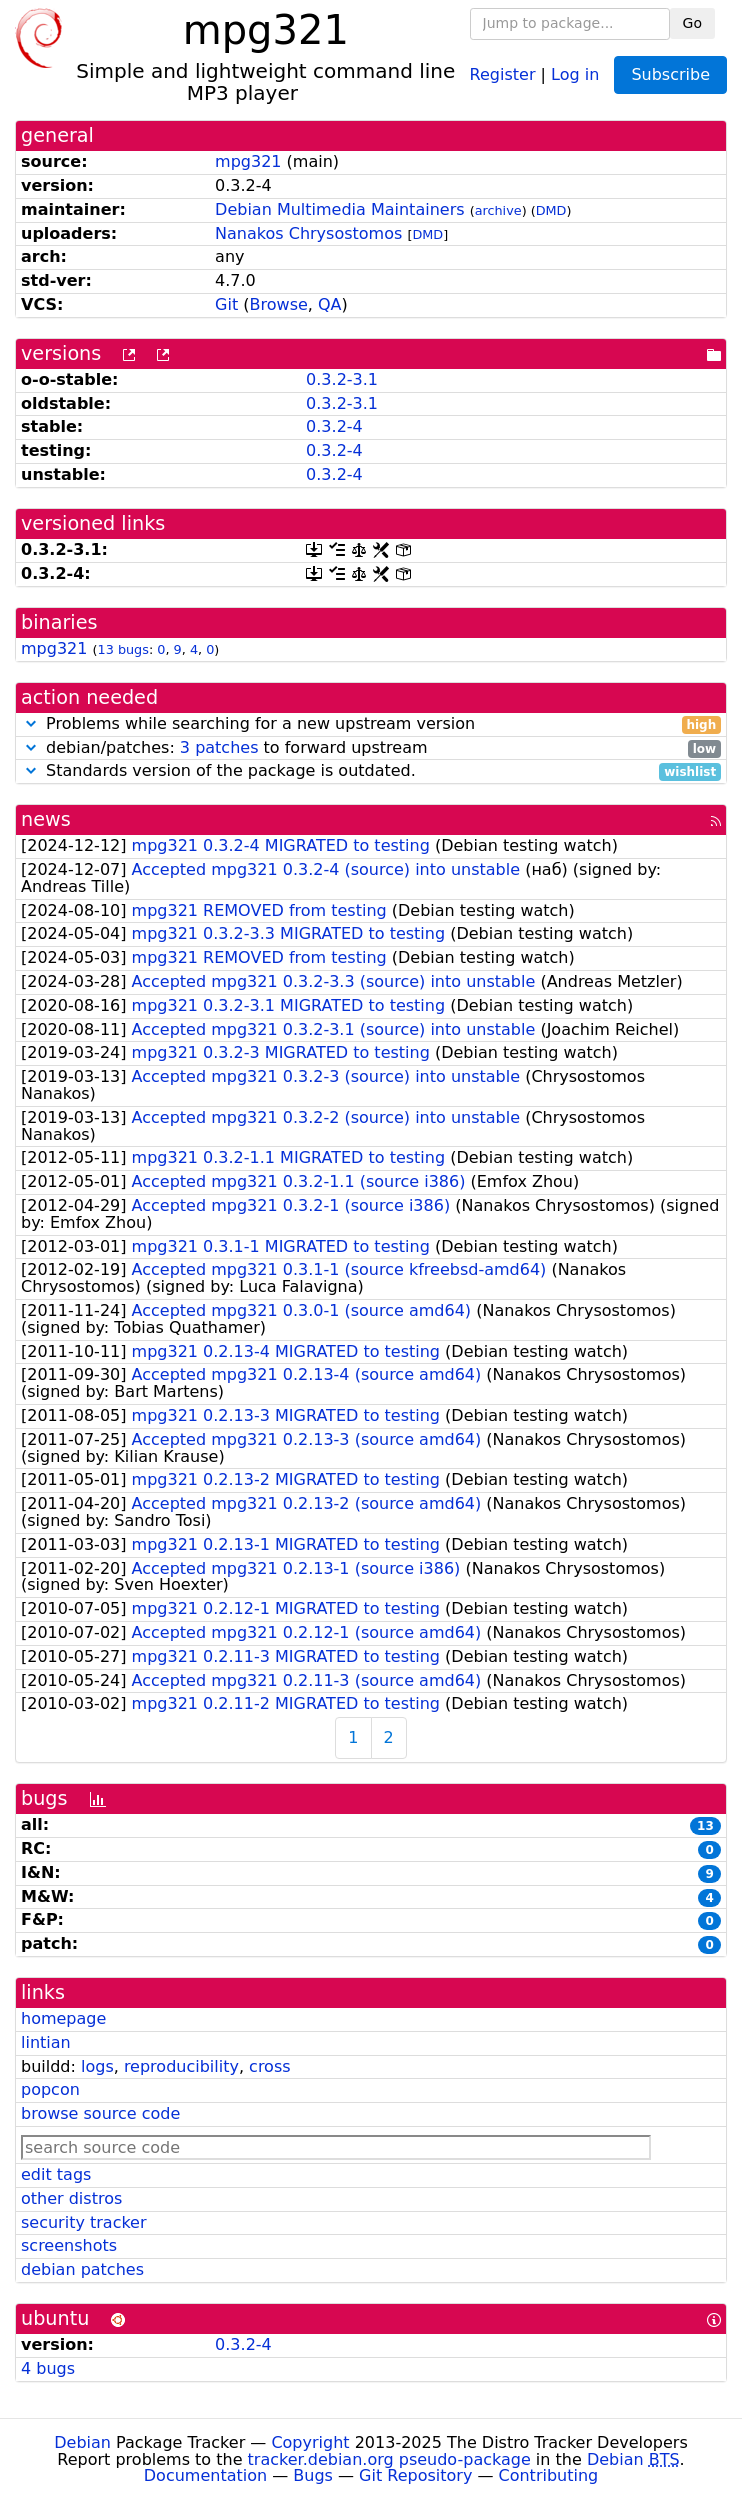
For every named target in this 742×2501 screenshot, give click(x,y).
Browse (279, 304)
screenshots (69, 2245)
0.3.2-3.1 (342, 379)
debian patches (82, 2269)
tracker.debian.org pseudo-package (389, 2459)
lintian (46, 2042)
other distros (71, 2198)
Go (692, 23)
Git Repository (415, 2475)
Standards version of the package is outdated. (371, 771)
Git (226, 304)
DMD (551, 210)
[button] (31, 723)
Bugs (313, 2475)
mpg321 (248, 161)
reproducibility (181, 2066)
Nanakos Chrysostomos (308, 233)
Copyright (310, 2442)
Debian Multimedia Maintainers (339, 209)
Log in (575, 73)
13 (705, 1826)
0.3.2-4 (334, 426)
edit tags (56, 2174)
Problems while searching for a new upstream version (371, 724)
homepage (63, 2018)
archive (498, 210)
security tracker (84, 2222)
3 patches (219, 747)
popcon (50, 2089)
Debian (82, 2442)
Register (503, 73)
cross (269, 2066)
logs (97, 2066)
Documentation (205, 2475)
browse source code (100, 2113)
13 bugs (123, 649)
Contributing (549, 2475)
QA (330, 304)
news (46, 819)
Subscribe (670, 74)
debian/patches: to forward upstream (371, 748)
